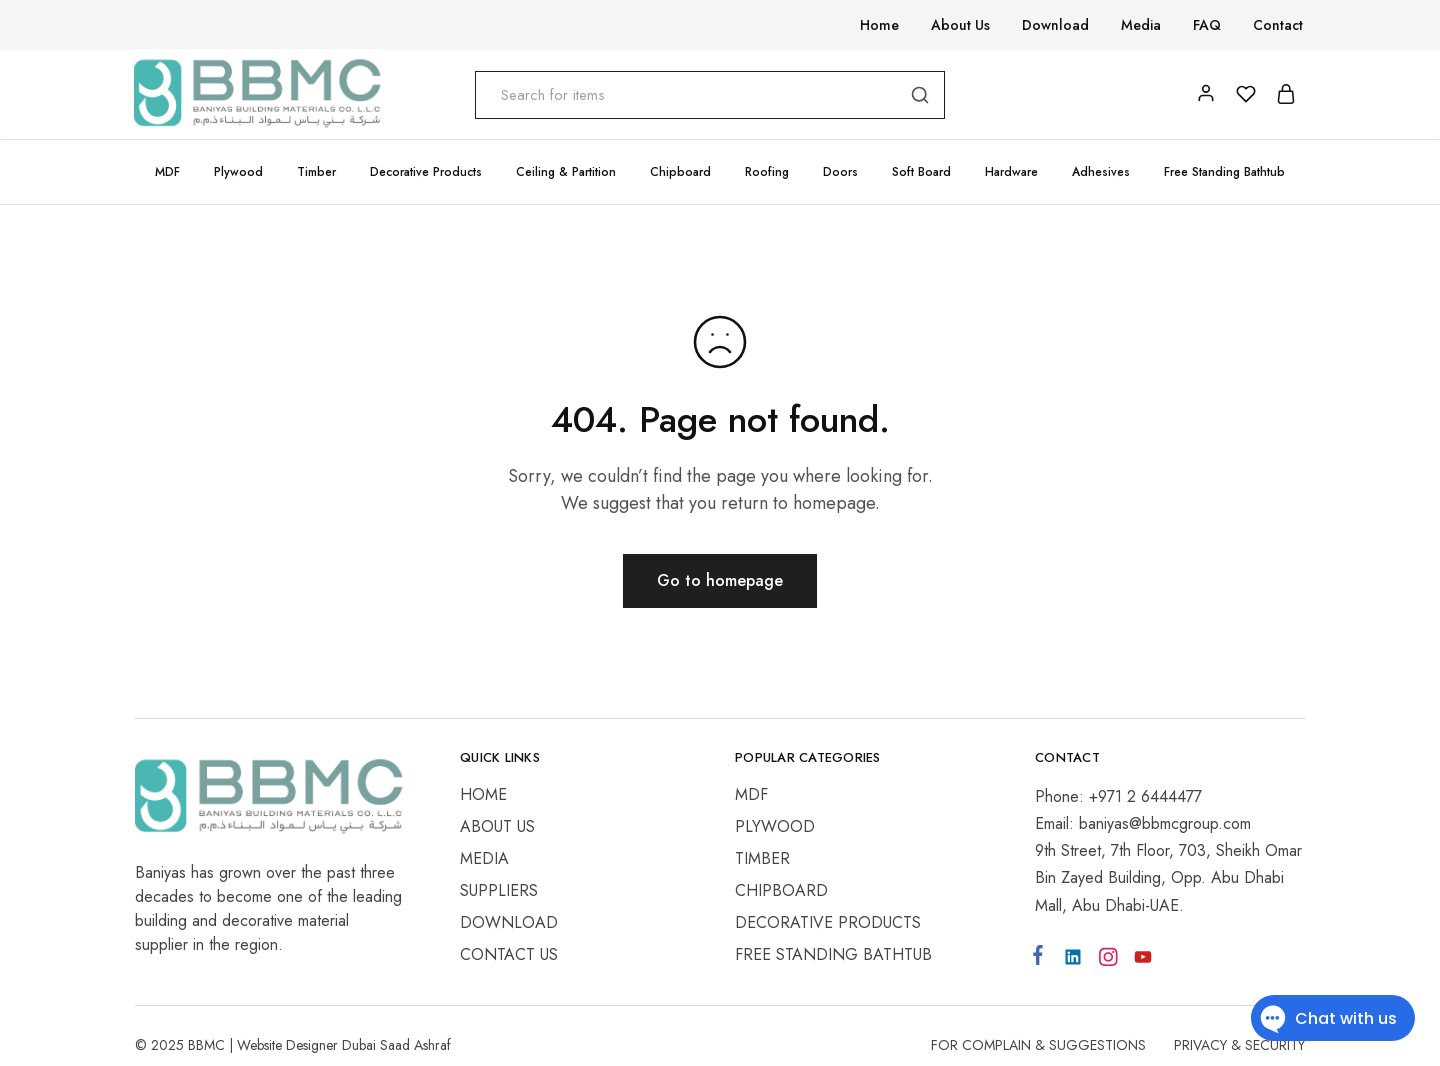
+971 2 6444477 (1145, 796)
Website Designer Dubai (308, 1045)
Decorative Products (828, 922)
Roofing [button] (767, 172)
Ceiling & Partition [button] (566, 172)
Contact (1278, 25)
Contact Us (509, 954)
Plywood (775, 826)
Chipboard (781, 890)
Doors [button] (840, 172)
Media (1141, 25)
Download (1055, 25)
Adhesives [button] (1101, 172)
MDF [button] (167, 172)
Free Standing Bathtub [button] (1224, 172)
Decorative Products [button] (426, 172)
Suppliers (499, 890)
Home (879, 25)
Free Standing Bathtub (833, 954)
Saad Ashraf (415, 1045)
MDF (751, 794)
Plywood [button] (238, 172)
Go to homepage (720, 580)
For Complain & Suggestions (1038, 1045)
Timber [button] (316, 172)
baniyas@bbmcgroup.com (1165, 823)
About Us (960, 25)
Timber (762, 858)
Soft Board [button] (921, 172)
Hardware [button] (1011, 172)
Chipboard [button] (680, 172)
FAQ (1207, 25)
